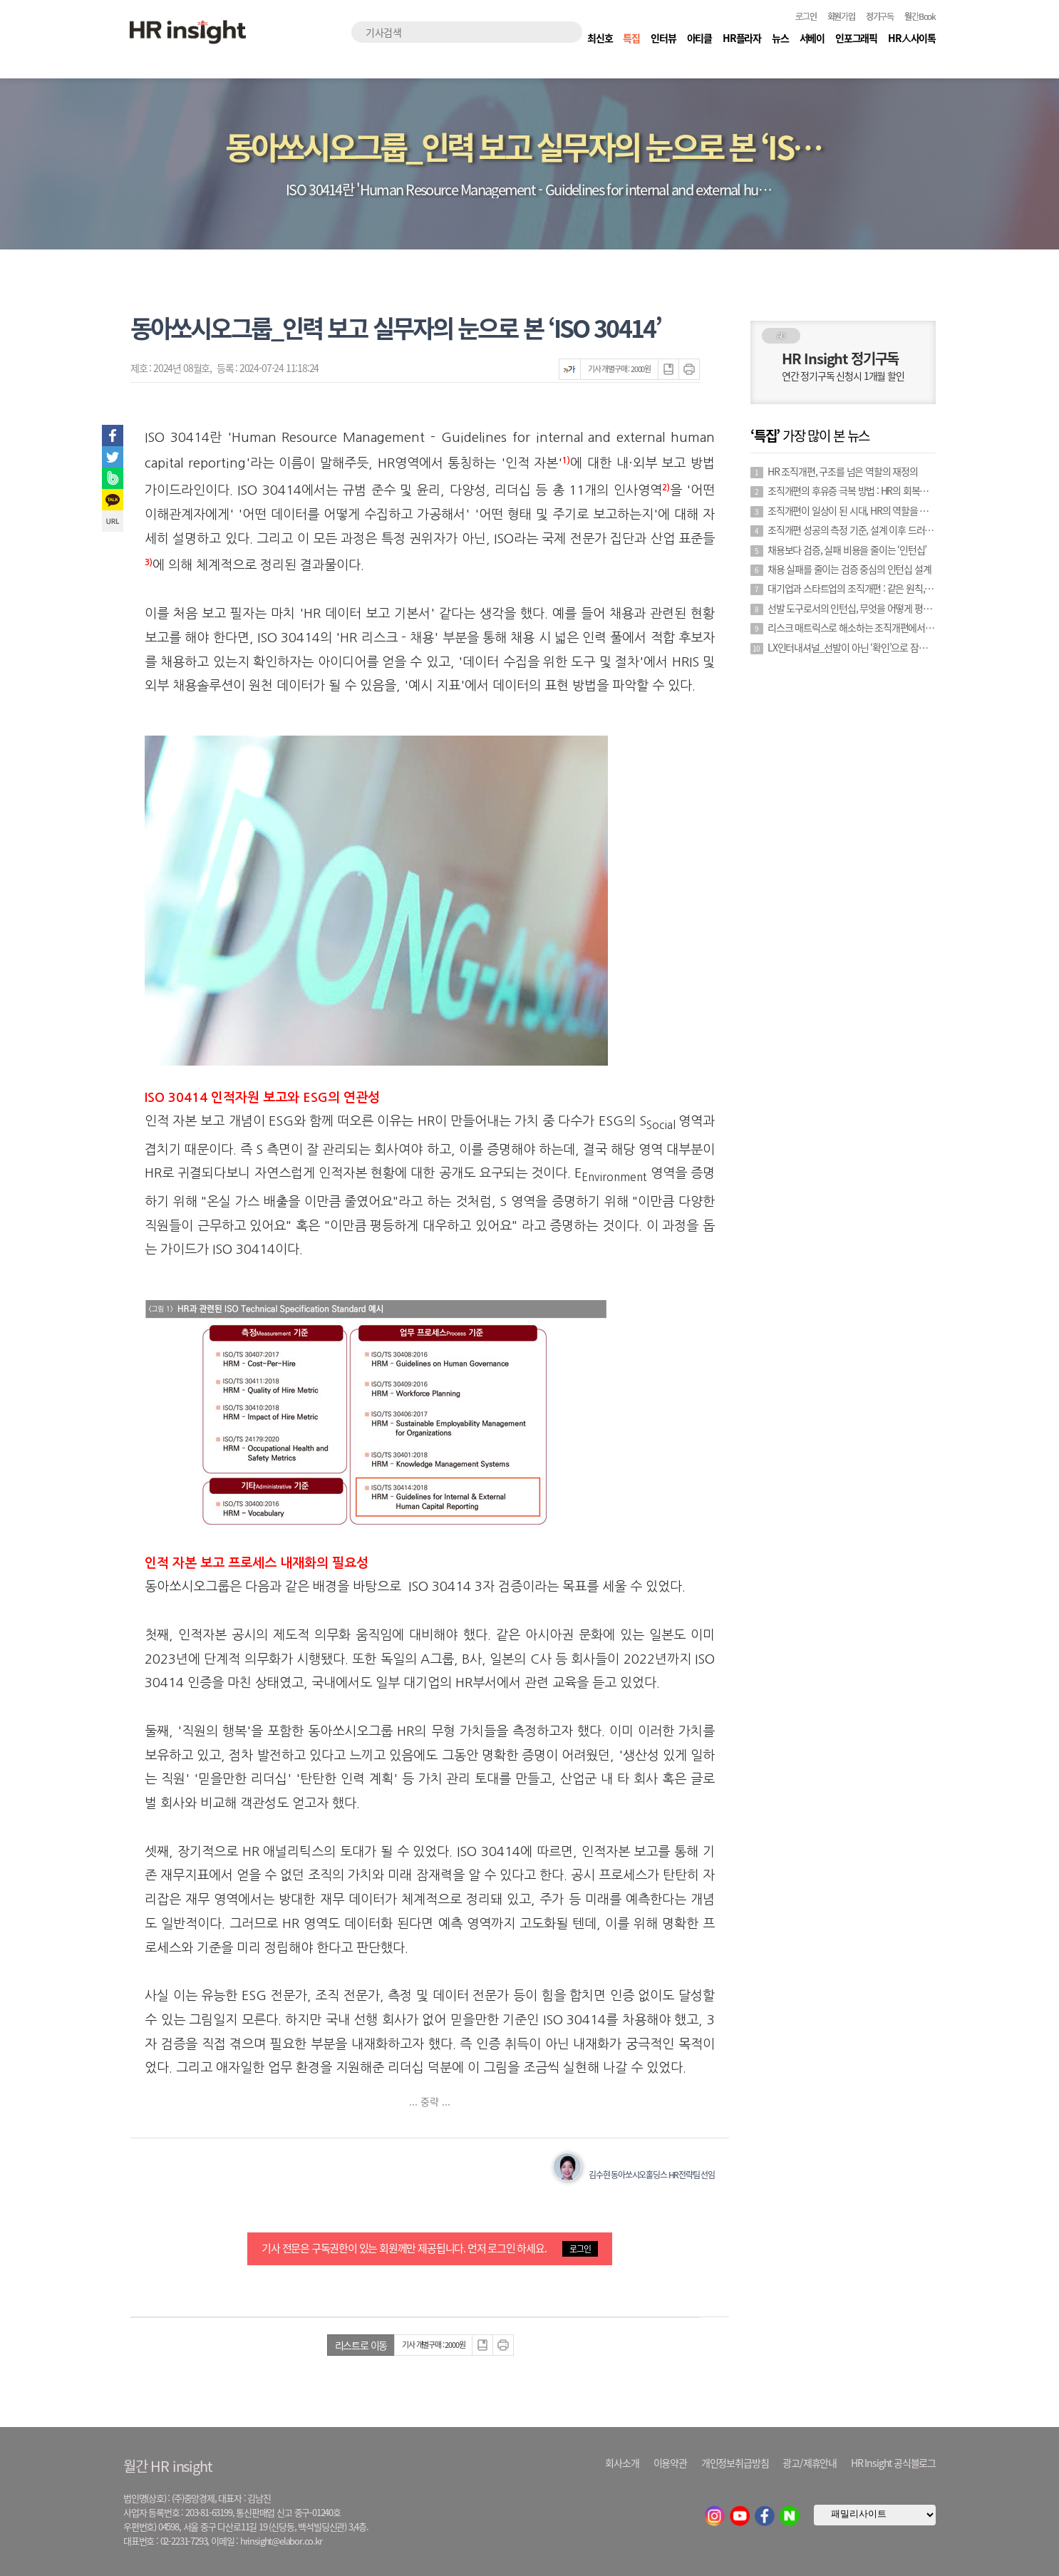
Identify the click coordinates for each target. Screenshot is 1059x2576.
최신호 (599, 38)
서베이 (812, 38)
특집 (631, 38)
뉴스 (780, 38)
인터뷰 (663, 38)
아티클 (699, 38)
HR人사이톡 (912, 38)
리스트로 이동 (361, 2345)
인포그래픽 (856, 38)
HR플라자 (742, 38)
